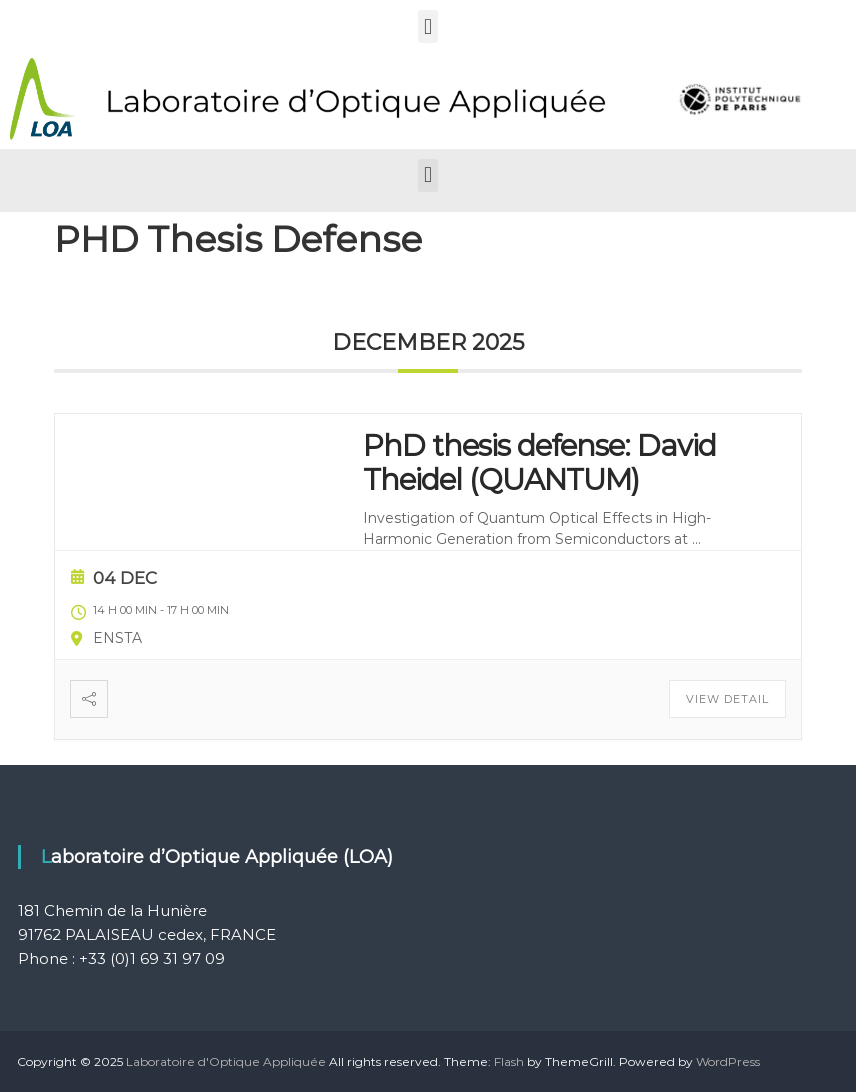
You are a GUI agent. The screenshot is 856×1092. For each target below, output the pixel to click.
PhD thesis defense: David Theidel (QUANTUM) (539, 463)
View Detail (727, 699)
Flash (509, 1061)
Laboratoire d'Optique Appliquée (226, 1061)
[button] (427, 26)
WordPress (728, 1061)
